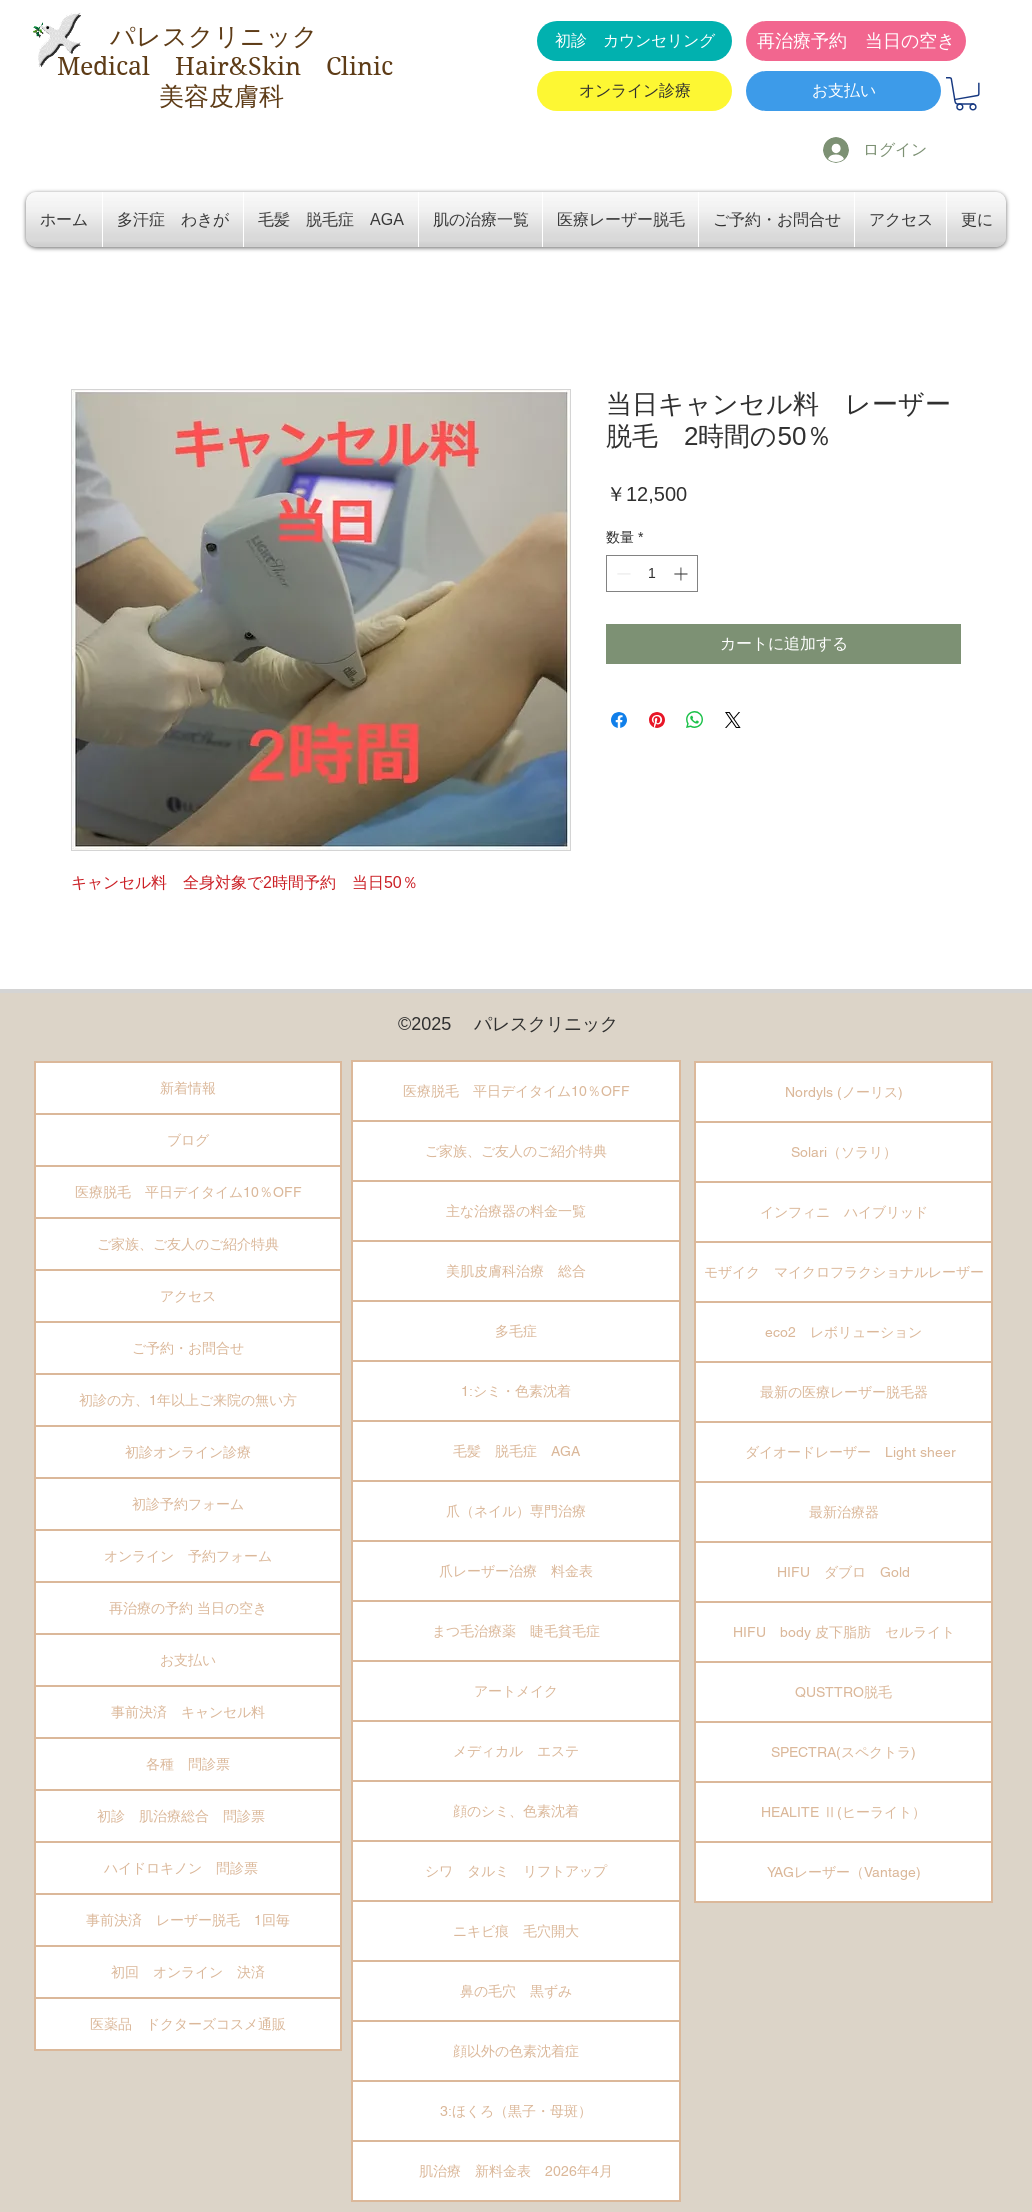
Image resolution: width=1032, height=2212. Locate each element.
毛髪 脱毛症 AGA (516, 1451)
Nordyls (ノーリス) (844, 1092)
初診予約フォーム (188, 1504)
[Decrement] (621, 573)
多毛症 (516, 1331)
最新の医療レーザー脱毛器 (844, 1392)
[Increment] (682, 573)
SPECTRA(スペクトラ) (843, 1752)
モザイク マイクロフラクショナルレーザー (844, 1272)
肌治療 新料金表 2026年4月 (516, 2171)
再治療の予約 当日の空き (188, 1608)
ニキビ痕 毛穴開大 (516, 1931)
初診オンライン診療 (188, 1452)
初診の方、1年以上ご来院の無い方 (188, 1400)
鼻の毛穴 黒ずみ (516, 1991)
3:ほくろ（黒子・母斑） (516, 2111)
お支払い (188, 1660)
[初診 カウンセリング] (634, 41)
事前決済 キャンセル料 (188, 1712)
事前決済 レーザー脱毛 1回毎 (188, 1920)
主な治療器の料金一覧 (516, 1211)
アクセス (188, 1296)
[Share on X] (733, 720)
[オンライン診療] (634, 91)
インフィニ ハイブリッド (844, 1212)
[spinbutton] (652, 573)
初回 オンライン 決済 (188, 1972)
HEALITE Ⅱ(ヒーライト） (843, 1812)
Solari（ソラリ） (844, 1152)
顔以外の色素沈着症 (516, 2051)
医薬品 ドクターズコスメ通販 (188, 2024)
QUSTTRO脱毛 (843, 1692)
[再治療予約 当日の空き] (856, 41)
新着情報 (188, 1088)
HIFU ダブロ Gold (843, 1572)
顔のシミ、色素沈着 (516, 1811)
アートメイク (516, 1691)
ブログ (188, 1140)
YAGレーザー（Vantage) (844, 1872)
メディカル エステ (516, 1751)
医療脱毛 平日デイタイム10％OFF (188, 1192)
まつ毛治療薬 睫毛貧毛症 (516, 1631)
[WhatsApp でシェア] (695, 720)
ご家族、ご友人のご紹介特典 (188, 1244)
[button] (966, 94)
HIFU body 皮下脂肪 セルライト (844, 1632)
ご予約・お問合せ (188, 1348)
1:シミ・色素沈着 (516, 1391)
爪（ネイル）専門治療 (516, 1511)
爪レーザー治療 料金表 (516, 1571)
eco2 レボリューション (843, 1332)
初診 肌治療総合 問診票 (188, 1816)
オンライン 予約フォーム (188, 1556)
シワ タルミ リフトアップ (516, 1871)
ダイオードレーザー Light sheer (843, 1452)
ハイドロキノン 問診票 (188, 1868)
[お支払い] (843, 91)
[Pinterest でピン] (657, 720)
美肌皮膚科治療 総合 (516, 1271)
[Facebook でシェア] (619, 720)
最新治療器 (844, 1512)
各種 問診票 (188, 1764)
